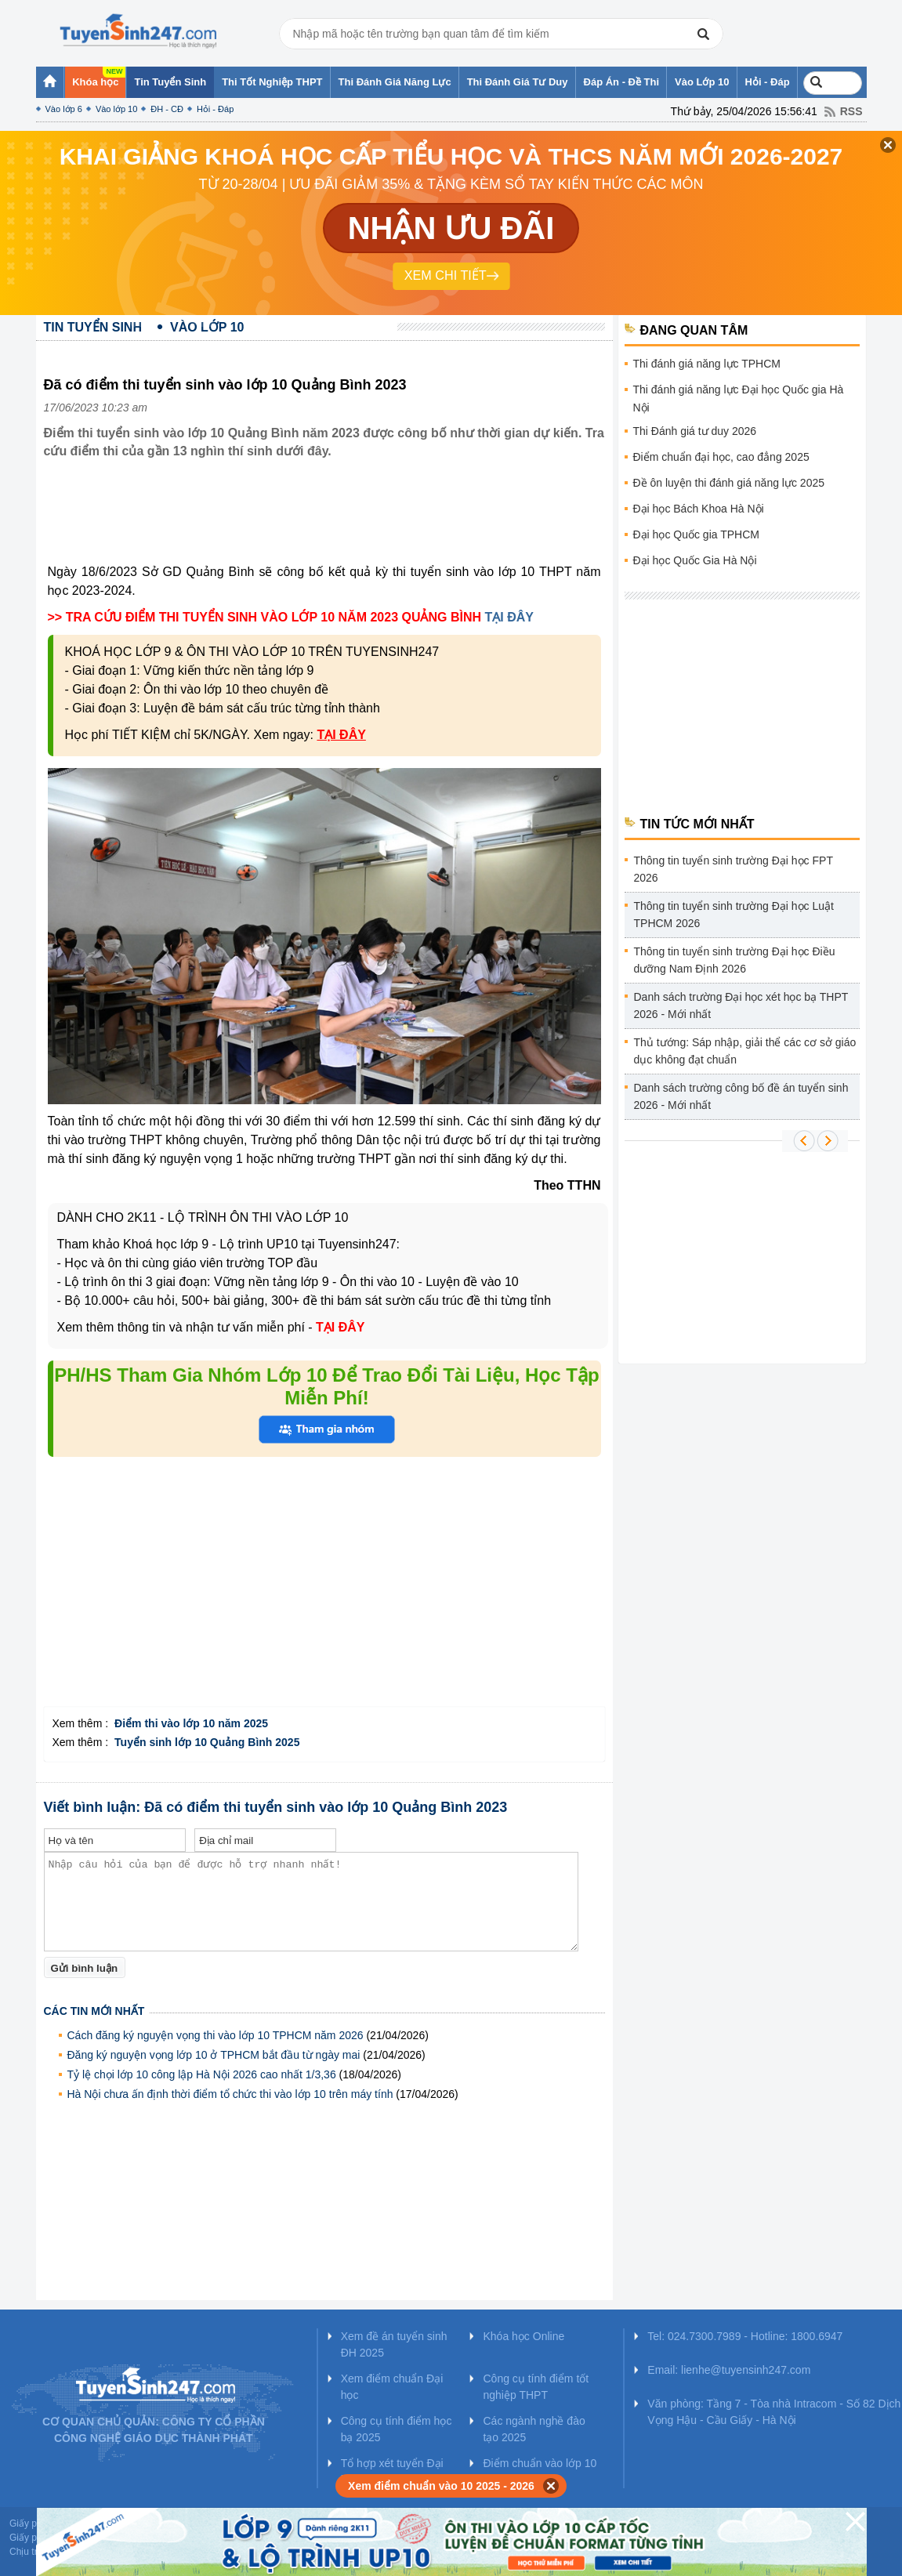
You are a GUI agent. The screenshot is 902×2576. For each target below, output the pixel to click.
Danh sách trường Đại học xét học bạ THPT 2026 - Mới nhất (741, 1005)
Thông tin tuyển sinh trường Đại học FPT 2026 (733, 869)
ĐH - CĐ (166, 109)
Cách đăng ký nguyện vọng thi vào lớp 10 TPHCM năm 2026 (215, 2035)
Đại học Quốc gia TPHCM (696, 534)
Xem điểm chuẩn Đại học (392, 2386)
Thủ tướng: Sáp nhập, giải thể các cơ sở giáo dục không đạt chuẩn (745, 1051)
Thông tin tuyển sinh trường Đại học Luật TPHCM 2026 (734, 914)
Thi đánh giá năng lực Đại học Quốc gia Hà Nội (738, 398)
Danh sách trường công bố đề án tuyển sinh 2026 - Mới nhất (741, 1096)
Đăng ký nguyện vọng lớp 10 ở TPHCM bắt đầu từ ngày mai (213, 2055)
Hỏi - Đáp (215, 109)
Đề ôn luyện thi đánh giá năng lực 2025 (729, 482)
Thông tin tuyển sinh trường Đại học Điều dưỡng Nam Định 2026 (734, 960)
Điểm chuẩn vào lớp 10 (539, 2463)
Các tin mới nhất (94, 2011)
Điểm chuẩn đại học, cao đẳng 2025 (721, 457)
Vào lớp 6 (63, 109)
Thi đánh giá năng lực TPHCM (707, 363)
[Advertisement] (329, 523)
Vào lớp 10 (116, 109)
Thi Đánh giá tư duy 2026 (695, 431)
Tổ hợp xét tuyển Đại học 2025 (392, 2471)
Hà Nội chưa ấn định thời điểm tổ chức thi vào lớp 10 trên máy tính (230, 2094)
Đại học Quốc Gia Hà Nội (695, 560)
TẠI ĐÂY (508, 617)
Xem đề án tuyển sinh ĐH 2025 (394, 2344)
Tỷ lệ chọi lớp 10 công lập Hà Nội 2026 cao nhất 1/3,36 (201, 2074)
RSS (851, 111)
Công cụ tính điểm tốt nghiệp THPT (536, 2386)
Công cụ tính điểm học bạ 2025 (396, 2429)
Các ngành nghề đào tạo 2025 (534, 2429)
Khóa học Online (523, 2336)
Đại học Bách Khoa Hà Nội (698, 508)
